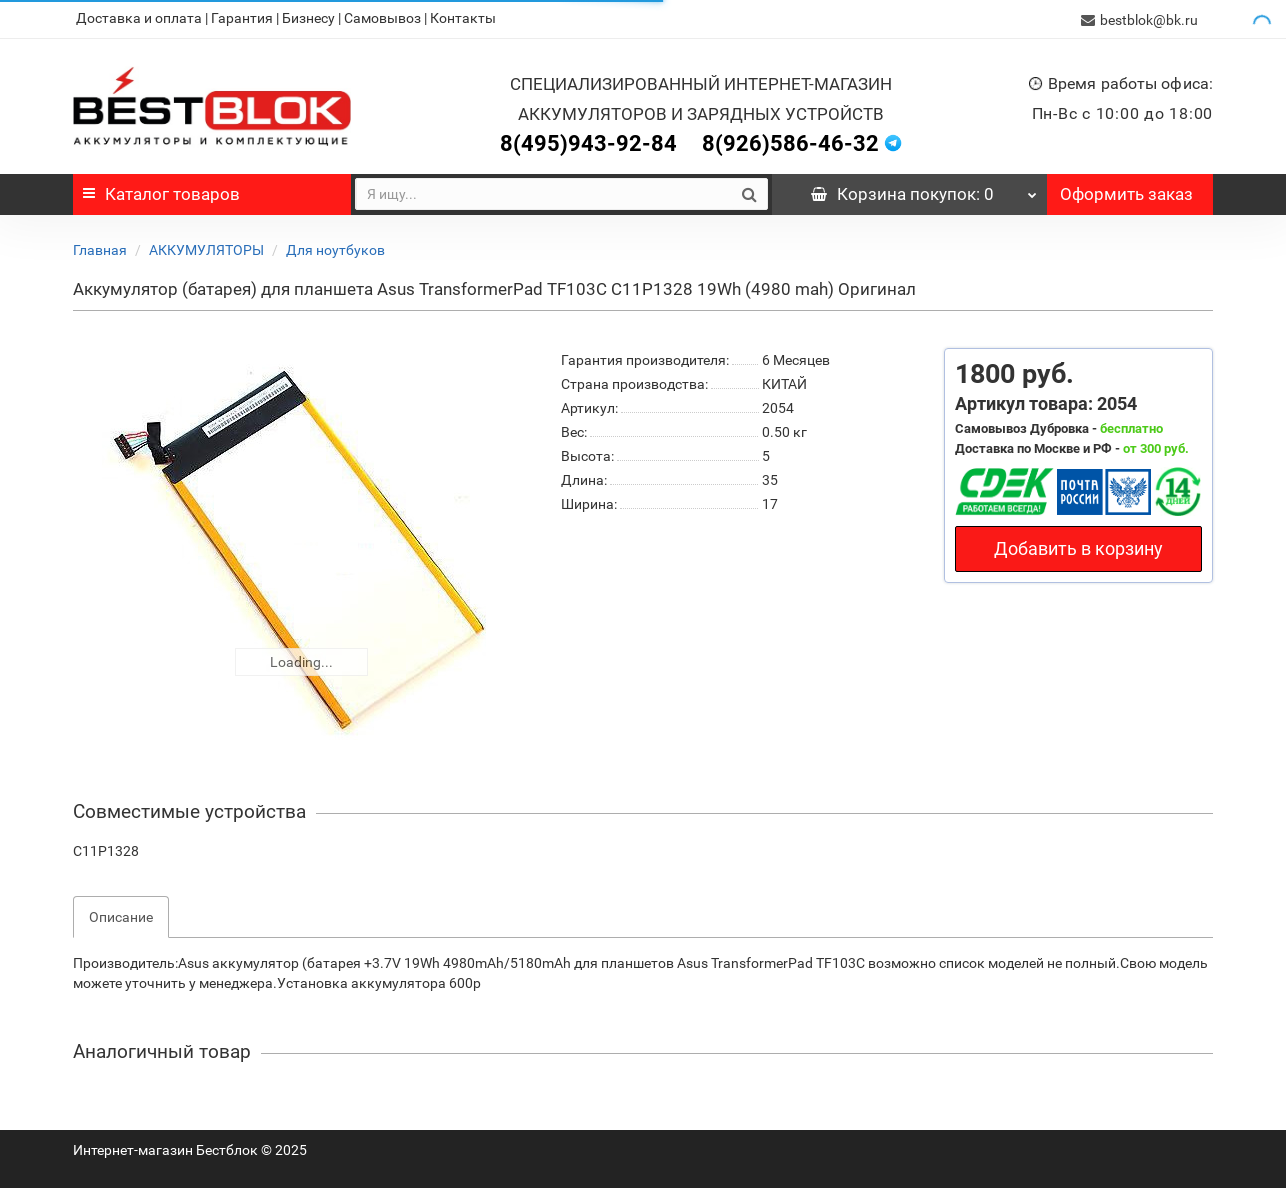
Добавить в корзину (1078, 546)
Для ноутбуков (335, 248)
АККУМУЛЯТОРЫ (206, 248)
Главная (100, 248)
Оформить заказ (1126, 192)
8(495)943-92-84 (588, 141)
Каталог (161, 192)
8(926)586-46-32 (790, 141)
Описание (121, 915)
